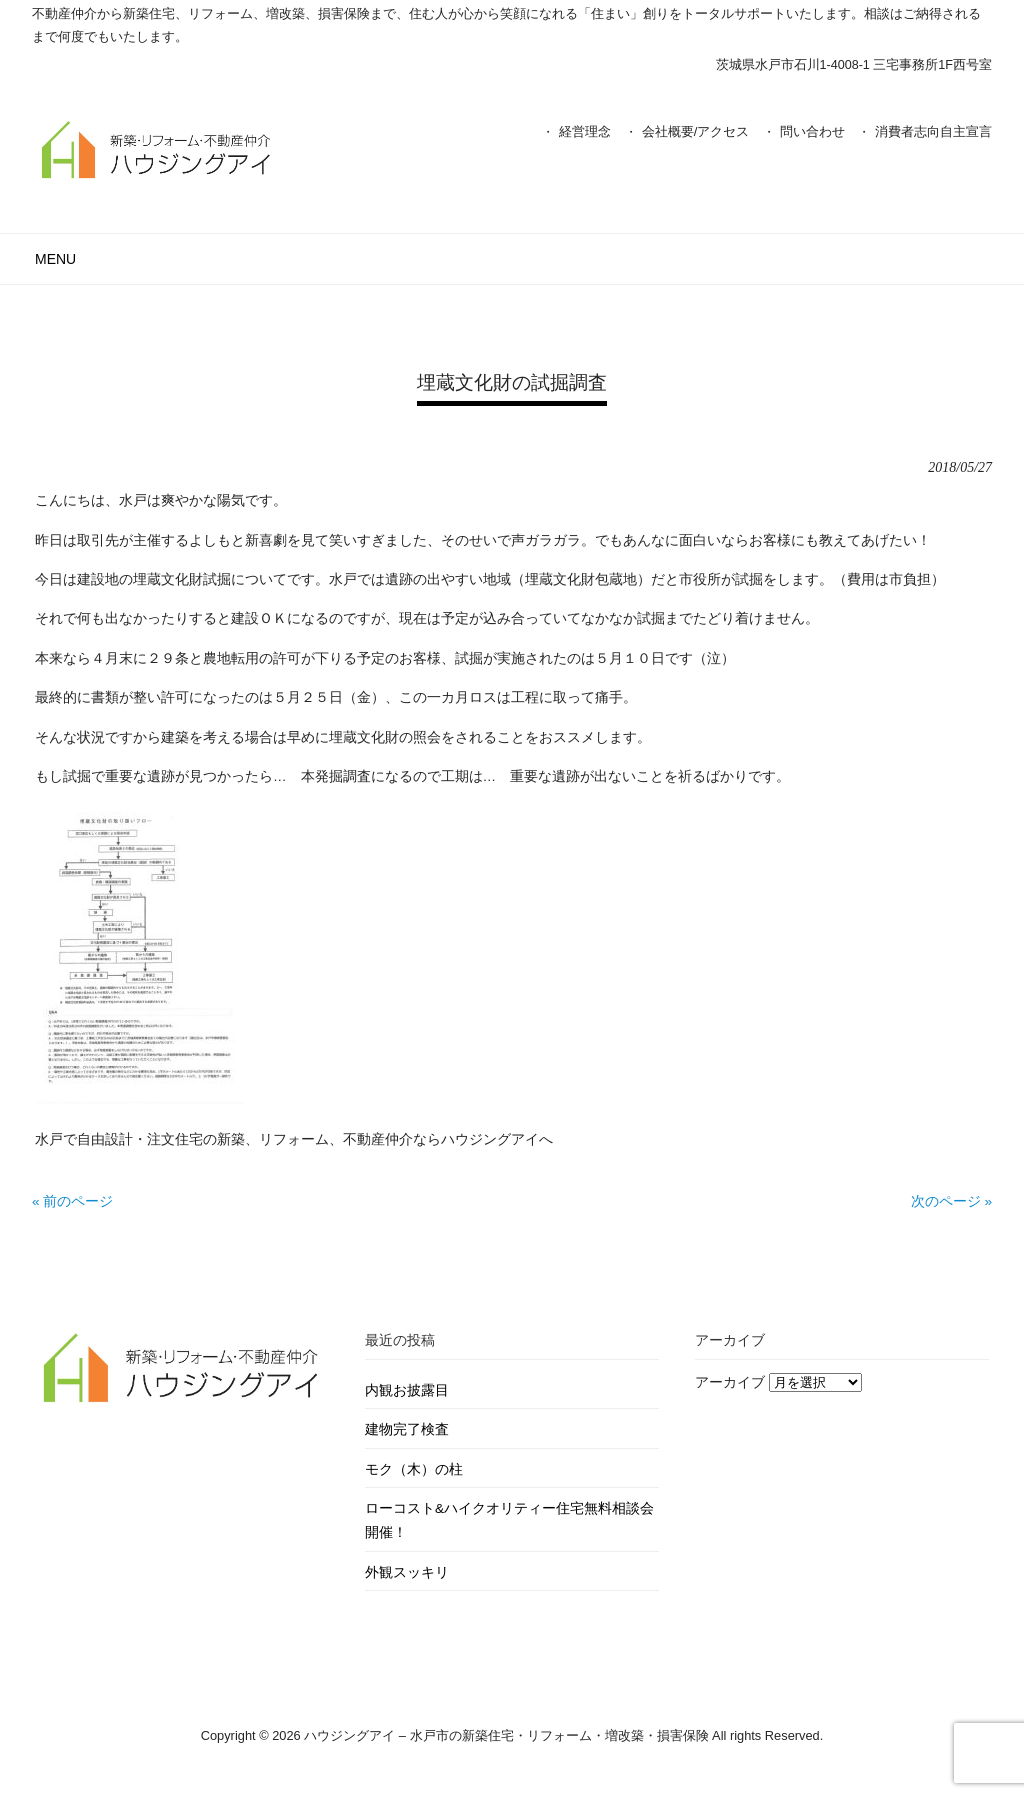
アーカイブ (730, 1382)
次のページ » (951, 1201)
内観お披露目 (407, 1390)
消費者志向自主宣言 (933, 131)
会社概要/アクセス (696, 131)
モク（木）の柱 (414, 1469)
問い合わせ (812, 131)
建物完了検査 (407, 1429)
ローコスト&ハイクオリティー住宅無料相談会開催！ (509, 1520)
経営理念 (585, 131)
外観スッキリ (407, 1572)
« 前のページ (72, 1201)
